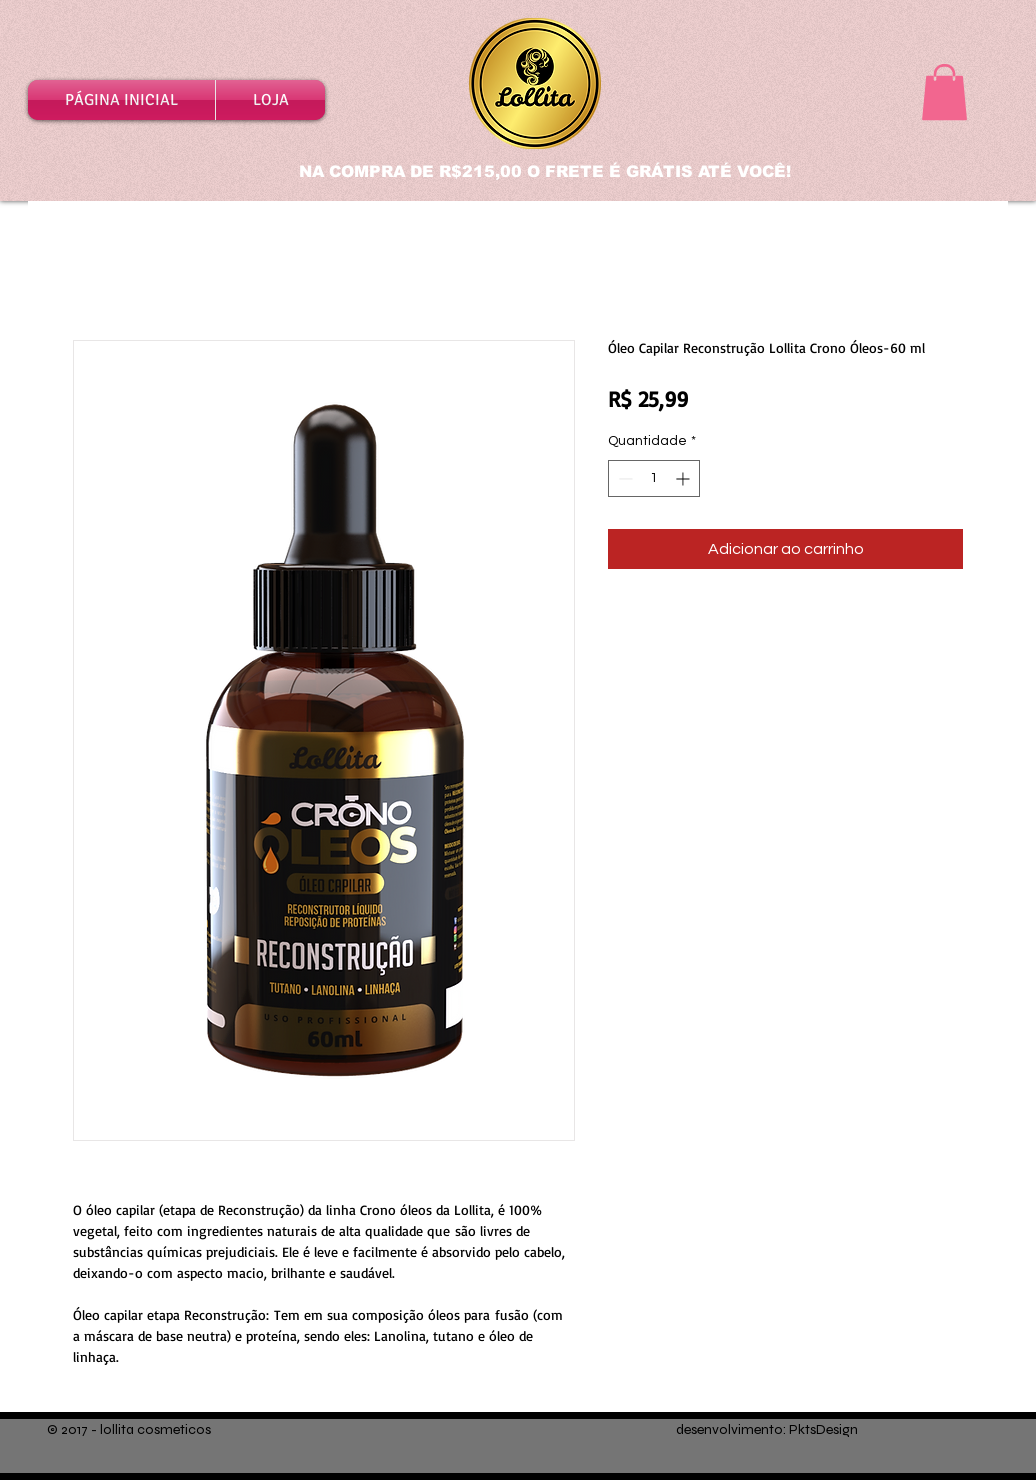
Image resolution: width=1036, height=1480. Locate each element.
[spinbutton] (654, 478)
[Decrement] (623, 478)
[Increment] (684, 478)
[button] (944, 92)
